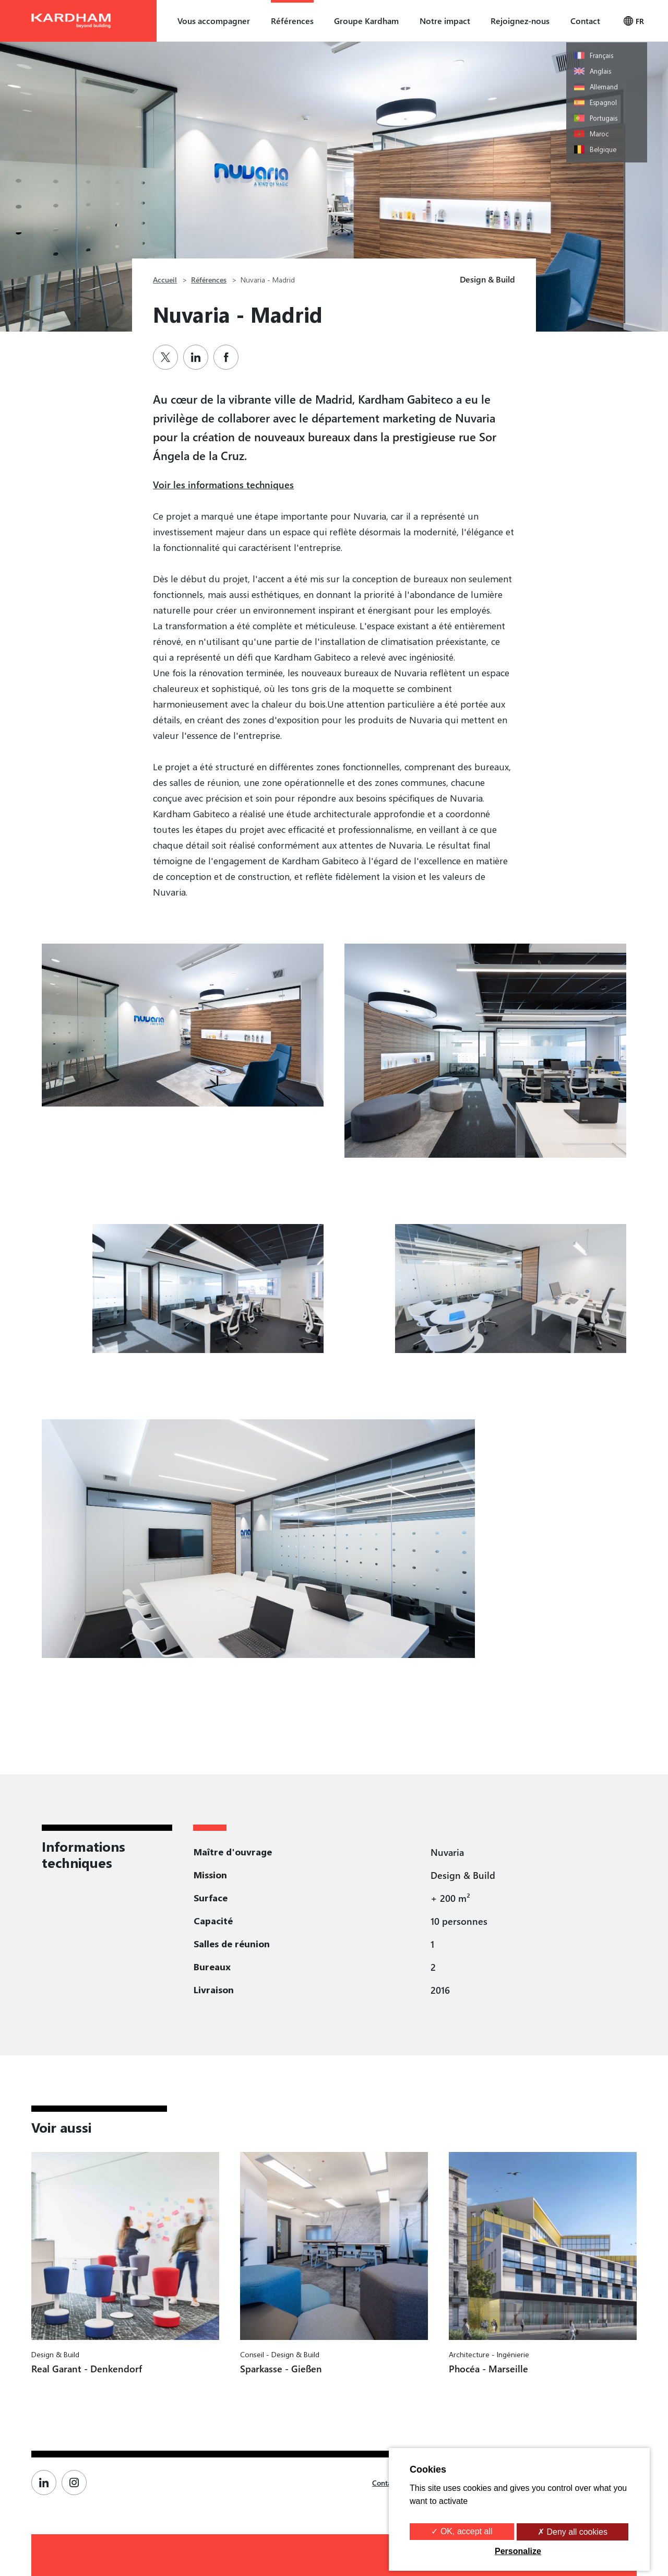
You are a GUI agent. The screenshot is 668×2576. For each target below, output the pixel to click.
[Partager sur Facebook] (228, 357)
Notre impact (445, 20)
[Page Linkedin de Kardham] (46, 2482)
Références (292, 20)
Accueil (165, 280)
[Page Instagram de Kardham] (77, 2482)
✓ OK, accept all (461, 2531)
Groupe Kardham (366, 20)
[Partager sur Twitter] (168, 357)
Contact (585, 20)
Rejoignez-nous (520, 20)
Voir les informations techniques (223, 484)
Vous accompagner (213, 20)
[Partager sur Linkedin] (198, 357)
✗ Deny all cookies (572, 2531)
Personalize (518, 2551)
